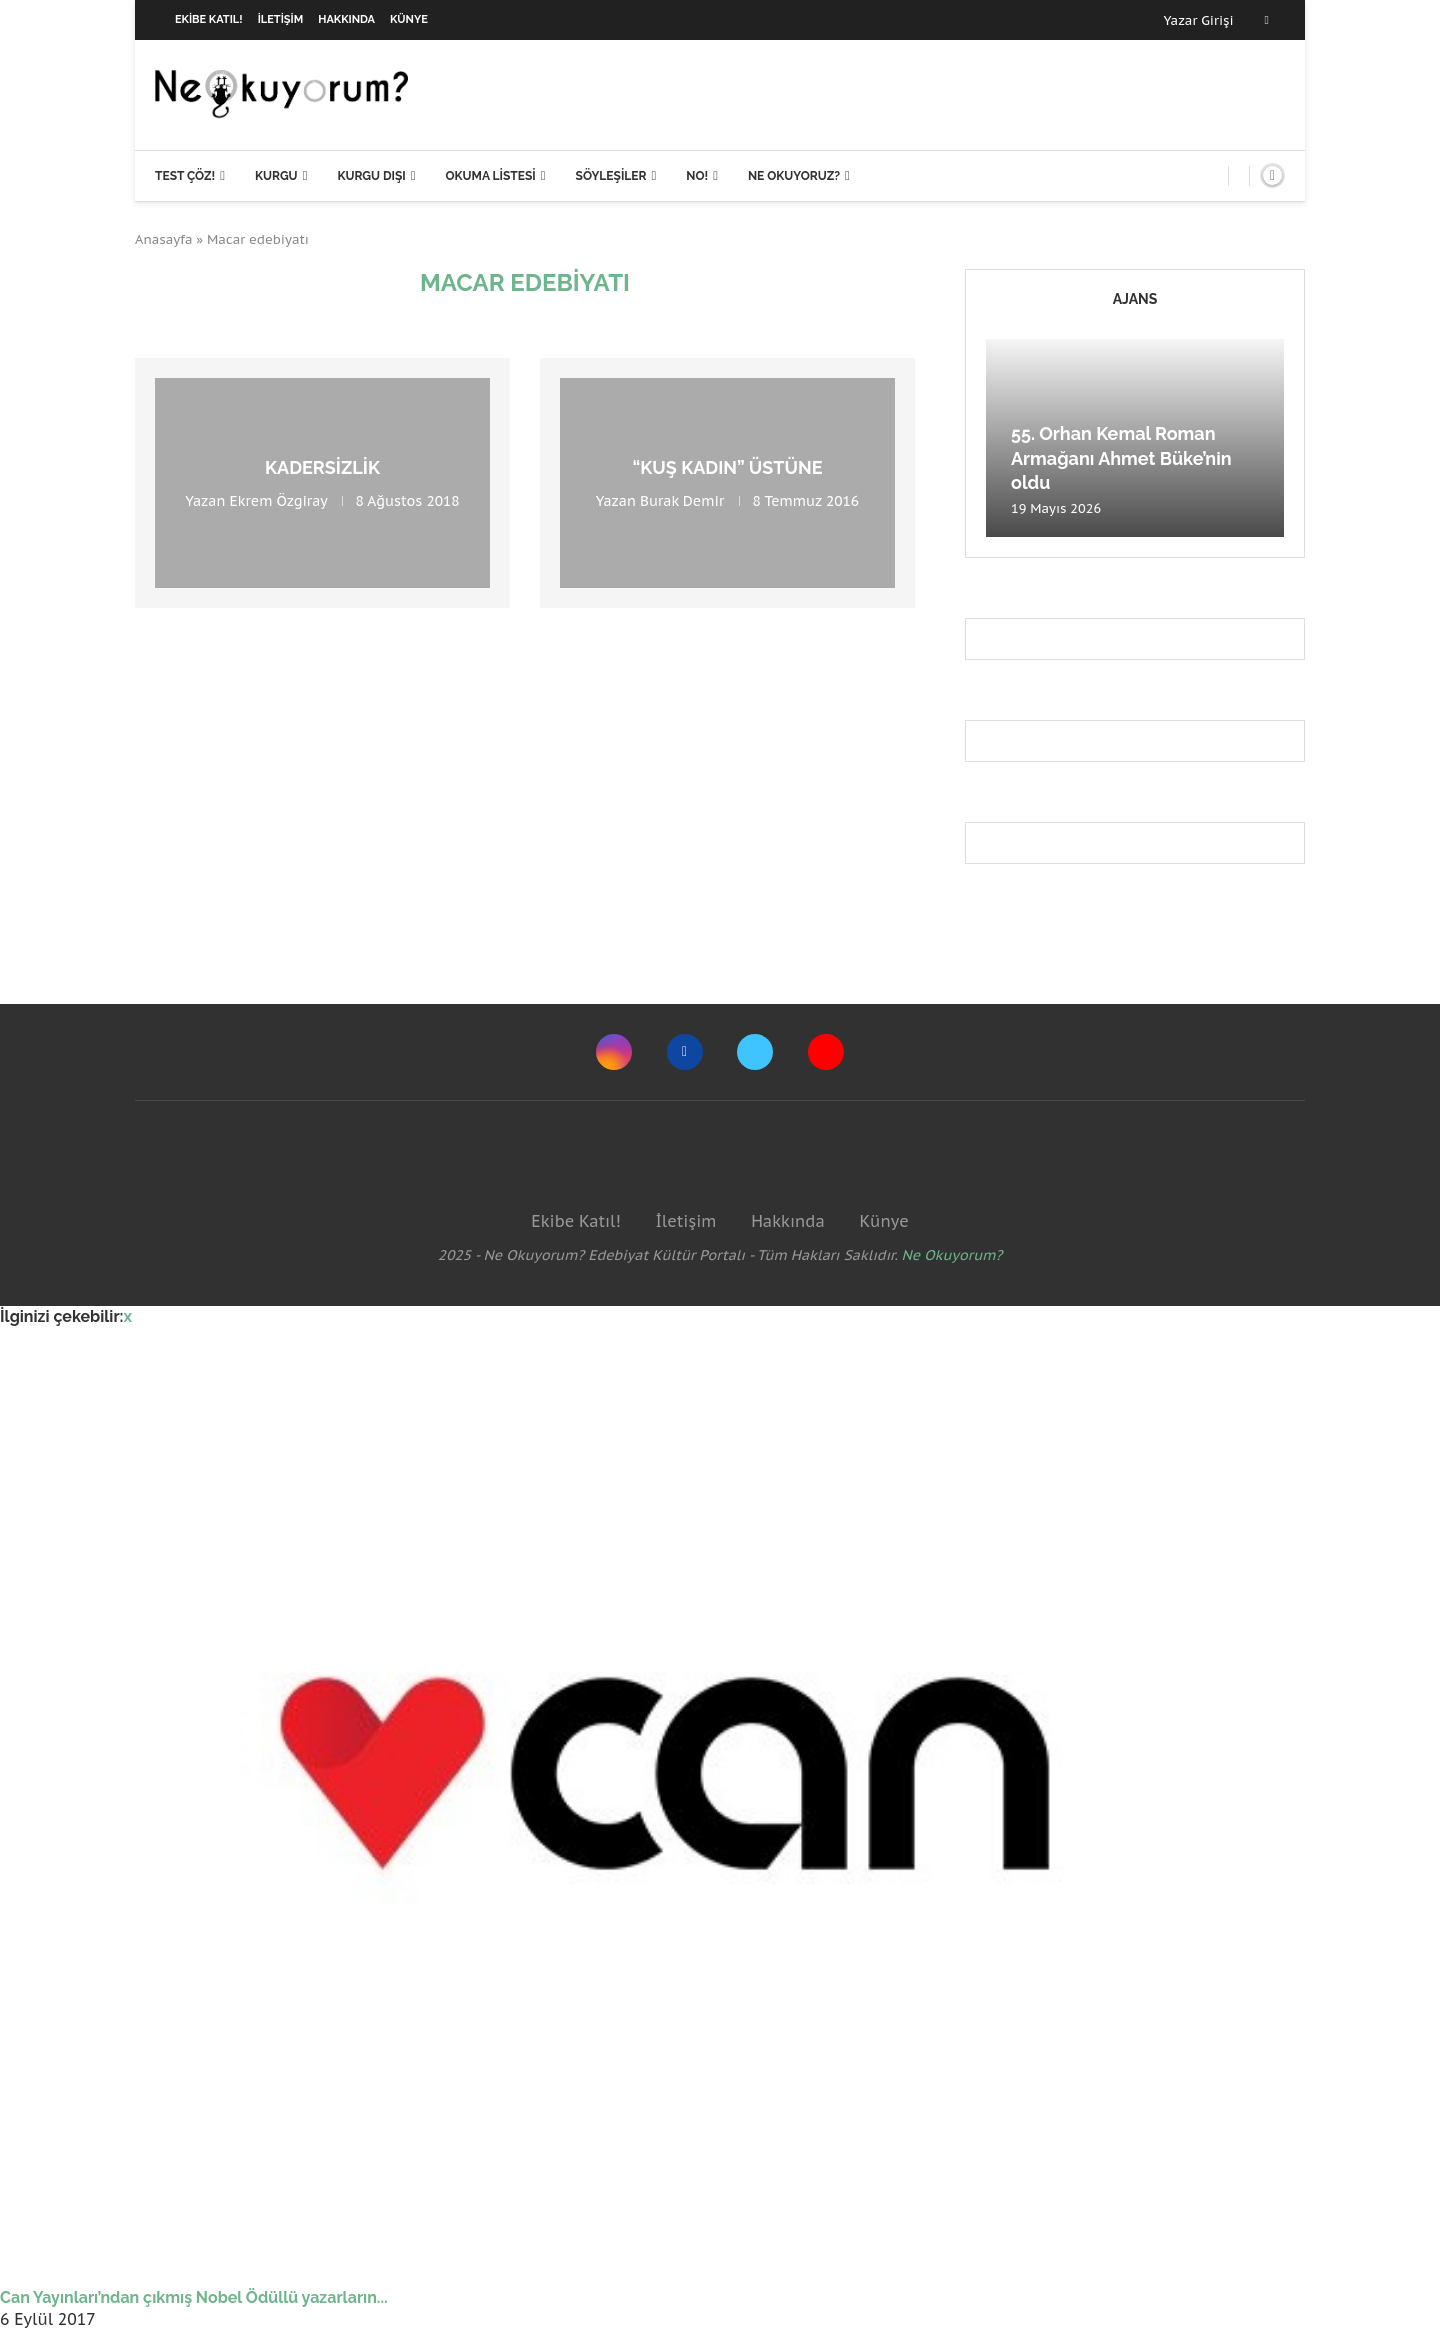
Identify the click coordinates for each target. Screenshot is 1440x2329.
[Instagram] (614, 1052)
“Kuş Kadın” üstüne (727, 467)
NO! (697, 176)
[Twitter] (755, 1052)
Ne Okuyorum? (952, 1255)
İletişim (281, 19)
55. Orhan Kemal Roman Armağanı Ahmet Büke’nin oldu (1121, 458)
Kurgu (276, 176)
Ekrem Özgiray (279, 501)
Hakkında (346, 19)
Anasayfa (164, 239)
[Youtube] (826, 1052)
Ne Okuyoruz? (794, 176)
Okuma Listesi (490, 176)
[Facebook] (1267, 20)
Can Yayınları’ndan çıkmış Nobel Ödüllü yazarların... (194, 2297)
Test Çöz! (185, 176)
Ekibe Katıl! (209, 19)
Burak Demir (682, 501)
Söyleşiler (611, 176)
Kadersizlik (322, 467)
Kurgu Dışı (371, 176)
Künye (409, 19)
